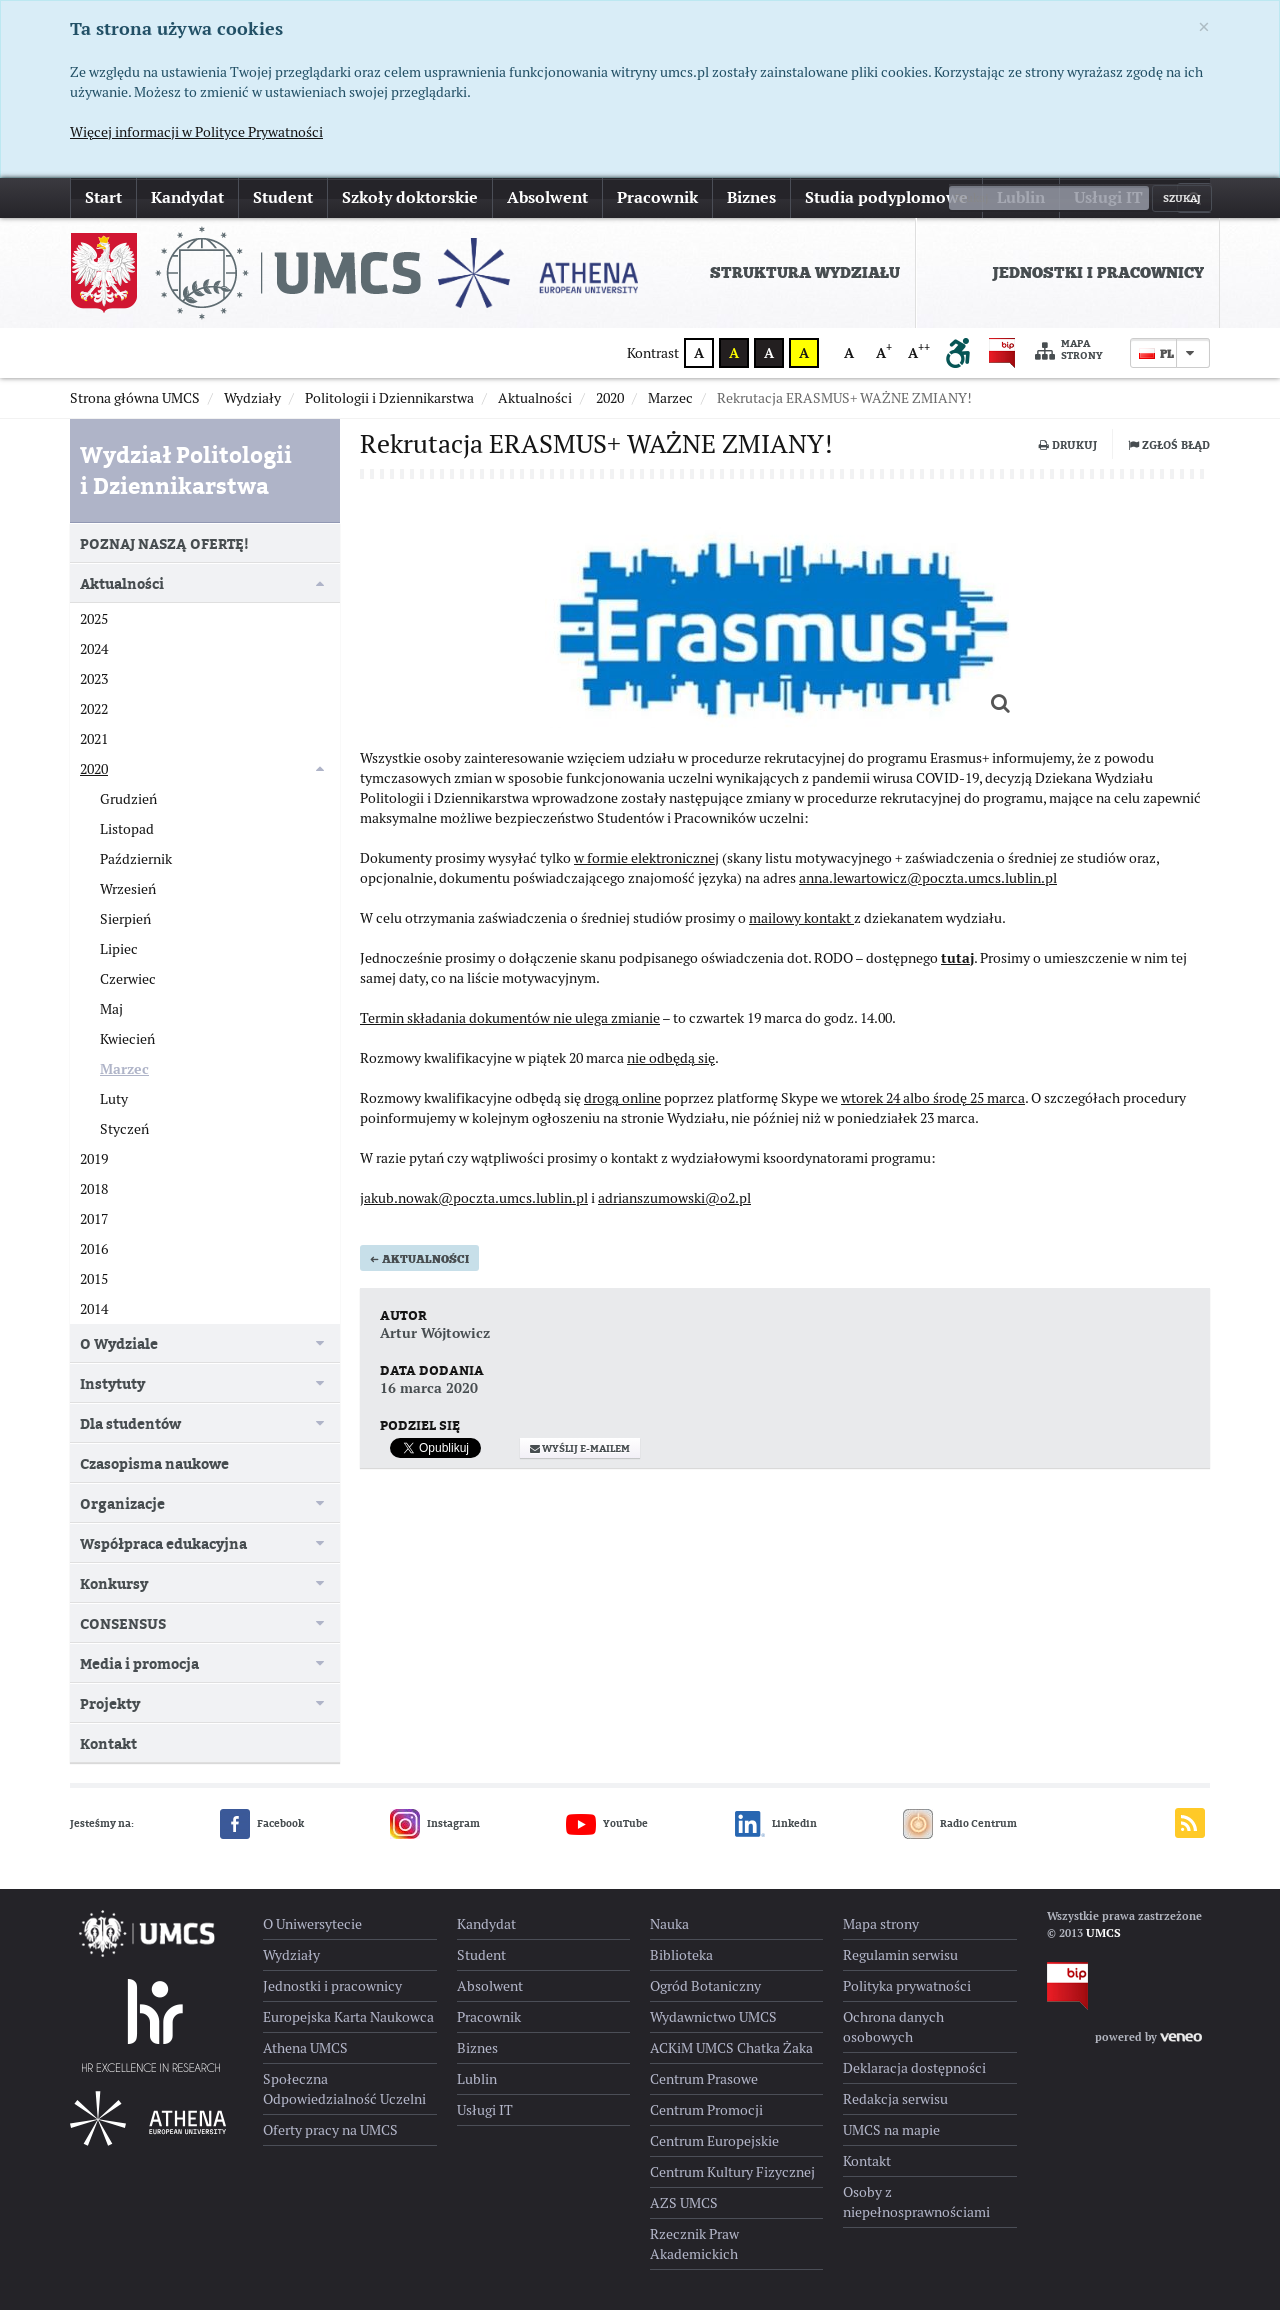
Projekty (110, 1703)
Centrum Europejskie (714, 2141)
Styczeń (124, 1129)
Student (283, 197)
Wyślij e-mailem (580, 1458)
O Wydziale (119, 1343)
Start (103, 197)
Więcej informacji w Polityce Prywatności (196, 132)
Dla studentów (130, 1423)
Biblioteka (681, 1955)
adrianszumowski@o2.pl (674, 1208)
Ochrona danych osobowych (893, 2027)
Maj (111, 1009)
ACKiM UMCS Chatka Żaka (731, 2048)
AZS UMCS (684, 2203)
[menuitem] (778, 273)
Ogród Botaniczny (705, 1986)
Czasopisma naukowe (154, 1463)
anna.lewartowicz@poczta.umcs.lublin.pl (928, 888)
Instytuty (112, 1383)
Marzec (124, 1069)
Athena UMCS (305, 2048)
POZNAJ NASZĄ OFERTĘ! (164, 543)
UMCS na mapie (891, 2130)
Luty (114, 1099)
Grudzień (128, 799)
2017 (94, 1219)
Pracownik (657, 197)
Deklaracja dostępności (914, 2068)
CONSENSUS (123, 1623)
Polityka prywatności (907, 1986)
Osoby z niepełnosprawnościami (916, 2202)
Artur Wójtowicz (435, 1343)
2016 (94, 1249)
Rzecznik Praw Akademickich (694, 2244)
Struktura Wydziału (805, 273)
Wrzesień (128, 889)
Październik (136, 859)
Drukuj (1068, 445)
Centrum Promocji (706, 2110)
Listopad (127, 829)
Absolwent (547, 197)
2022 (94, 709)
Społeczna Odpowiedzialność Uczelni (344, 2089)
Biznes (751, 197)
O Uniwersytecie (312, 1924)
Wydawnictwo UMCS (713, 2017)
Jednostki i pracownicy (1098, 273)
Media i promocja (139, 1663)
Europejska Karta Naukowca (348, 2017)
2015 (94, 1279)
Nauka (669, 1924)
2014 (94, 1309)
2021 (94, 739)
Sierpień (125, 919)
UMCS (1103, 1933)
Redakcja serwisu (895, 2099)
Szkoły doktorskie (410, 197)
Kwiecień (127, 1039)
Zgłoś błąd (1169, 445)
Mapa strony (1069, 350)
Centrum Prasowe (704, 2079)
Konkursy (114, 1583)
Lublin (1021, 197)
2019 (94, 1159)
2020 (94, 769)
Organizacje (122, 1503)
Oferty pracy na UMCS (330, 2130)
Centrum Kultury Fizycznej (732, 2172)
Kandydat (187, 197)
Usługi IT (1108, 197)
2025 (94, 619)
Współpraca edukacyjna (163, 1543)
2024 (94, 649)
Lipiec (119, 949)
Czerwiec (128, 979)
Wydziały (291, 1955)
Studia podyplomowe (886, 197)
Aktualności (419, 1269)
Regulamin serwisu (900, 1955)
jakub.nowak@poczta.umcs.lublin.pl (474, 1208)
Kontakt (108, 1743)
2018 (94, 1189)
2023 (94, 679)
